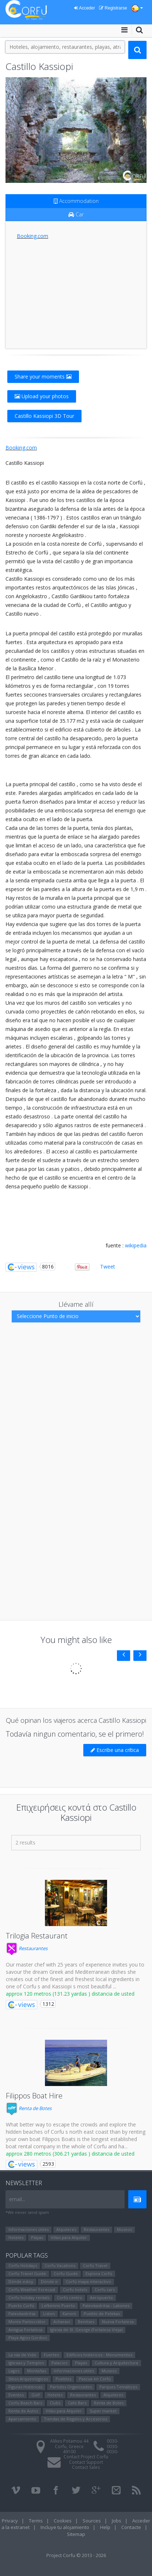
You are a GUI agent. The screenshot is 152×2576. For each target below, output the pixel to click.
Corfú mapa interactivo (88, 2281)
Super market (103, 2411)
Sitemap (76, 2534)
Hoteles (15, 2237)
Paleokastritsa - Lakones (106, 2305)
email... (17, 2199)
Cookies (63, 2520)
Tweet (107, 1266)
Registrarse (113, 8)
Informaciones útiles (28, 2229)
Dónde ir (49, 2281)
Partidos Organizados (71, 2386)
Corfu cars (105, 2289)
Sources (92, 2520)
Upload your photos (42, 396)
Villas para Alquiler (69, 2237)
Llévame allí (76, 1304)
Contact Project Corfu (86, 2457)
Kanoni (69, 2313)
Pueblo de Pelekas (102, 2313)
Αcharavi (61, 2321)
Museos (124, 2229)
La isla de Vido (22, 2354)
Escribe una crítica (115, 1749)
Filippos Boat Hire (34, 2096)
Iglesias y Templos (26, 2362)
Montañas (36, 2370)
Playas (37, 2237)
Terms (36, 2520)
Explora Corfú (99, 2273)
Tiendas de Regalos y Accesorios (75, 2419)
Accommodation (76, 200)
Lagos (13, 2370)
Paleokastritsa (21, 2313)
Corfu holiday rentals (28, 2297)
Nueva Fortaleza (118, 2321)
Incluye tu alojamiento (65, 2527)
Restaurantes (27, 1948)
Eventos (16, 2394)
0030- (112, 2441)
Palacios (59, 2362)
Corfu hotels (75, 2289)
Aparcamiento (22, 2419)
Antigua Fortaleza (25, 2329)
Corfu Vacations (60, 2265)
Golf (35, 2394)
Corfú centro (69, 2297)
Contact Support (86, 2462)
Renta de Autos (23, 2411)
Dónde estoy (20, 2281)
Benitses (86, 2321)
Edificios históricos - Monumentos (99, 2354)
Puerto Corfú (21, 2305)
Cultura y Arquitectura (116, 2362)
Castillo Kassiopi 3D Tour (44, 415)
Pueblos (63, 2378)
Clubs (55, 2403)
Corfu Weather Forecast (31, 2289)
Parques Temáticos (118, 2386)
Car (76, 214)
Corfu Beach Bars (25, 2403)
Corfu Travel (95, 2265)
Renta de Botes (29, 2108)
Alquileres (66, 2229)
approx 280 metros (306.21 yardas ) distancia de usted (70, 2153)
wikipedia (136, 1245)
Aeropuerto (101, 2297)
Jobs (116, 2520)
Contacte (131, 2527)
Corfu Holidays (22, 2265)
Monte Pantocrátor (27, 2321)
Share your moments (43, 376)
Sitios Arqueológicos (28, 2378)
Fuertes (51, 2354)
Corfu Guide (66, 2273)
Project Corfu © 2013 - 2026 (76, 2555)
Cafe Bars (77, 2403)
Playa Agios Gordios (27, 2337)
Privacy (10, 2520)
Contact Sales (86, 2467)
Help (105, 2527)
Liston (49, 2313)
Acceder (84, 8)
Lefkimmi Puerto (58, 2305)
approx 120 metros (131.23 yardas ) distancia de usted (70, 1993)
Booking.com (32, 235)
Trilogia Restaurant (37, 1936)
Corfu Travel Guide (27, 2273)
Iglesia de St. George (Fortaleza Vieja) (86, 2329)
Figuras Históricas (25, 2386)
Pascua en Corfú (95, 2378)
